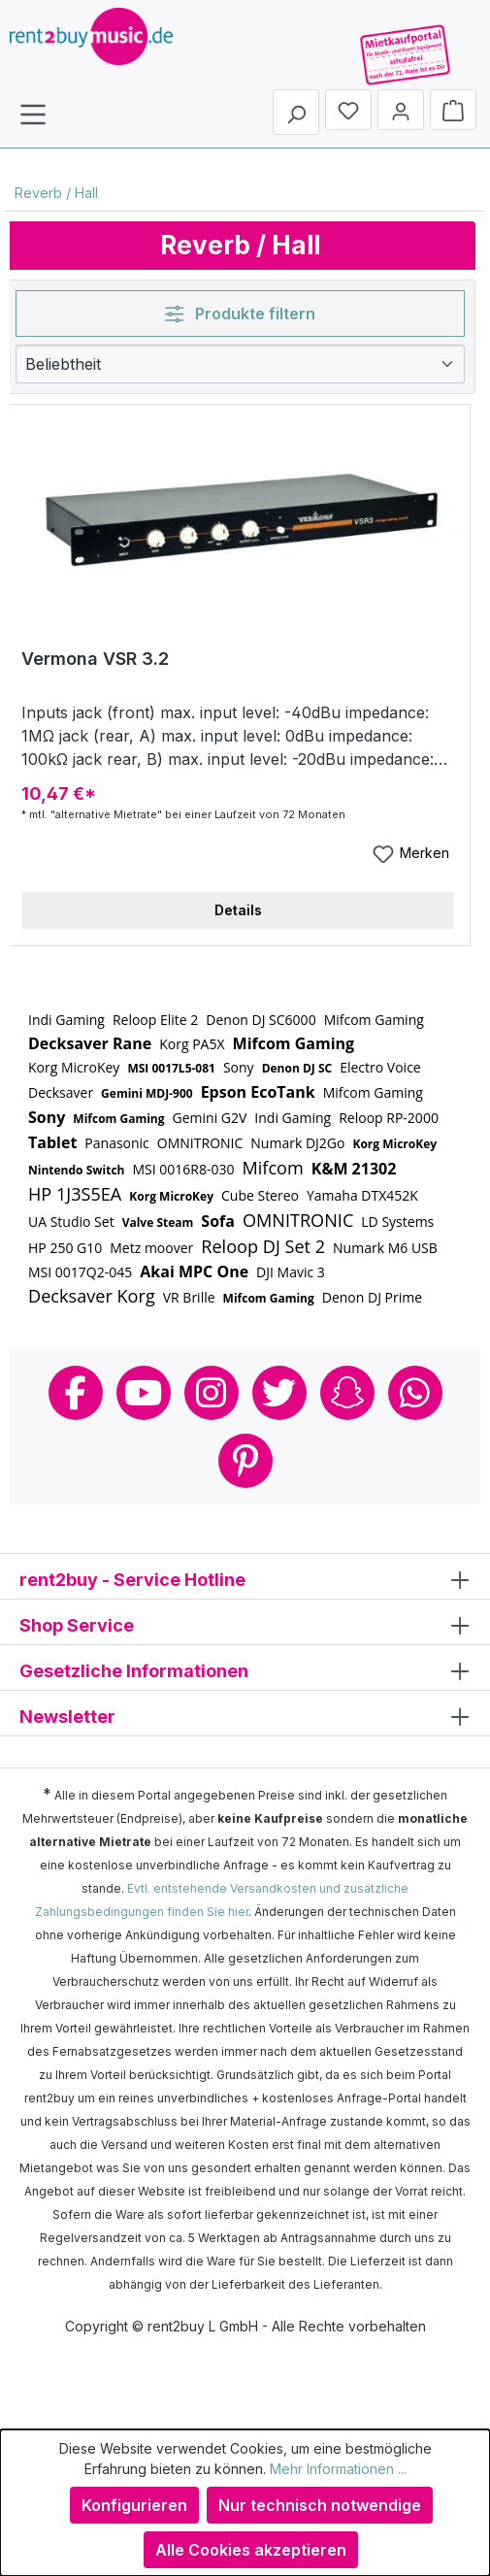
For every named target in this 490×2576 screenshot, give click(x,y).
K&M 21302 (354, 1168)
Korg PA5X (191, 1044)
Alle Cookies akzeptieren (250, 2549)
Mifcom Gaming (374, 1019)
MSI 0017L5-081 (171, 1068)
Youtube (143, 1393)
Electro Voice (380, 1067)
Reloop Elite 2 (155, 1019)
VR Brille (189, 1297)
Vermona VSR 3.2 (95, 658)
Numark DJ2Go (297, 1143)
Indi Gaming (66, 1019)
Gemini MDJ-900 (147, 1093)
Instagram (211, 1393)
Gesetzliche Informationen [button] (245, 1670)
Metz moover (151, 1247)
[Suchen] (296, 112)
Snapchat (347, 1393)
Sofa (218, 1221)
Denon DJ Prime (372, 1297)
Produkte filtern (240, 313)
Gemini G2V (210, 1117)
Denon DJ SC (297, 1068)
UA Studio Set (71, 1221)
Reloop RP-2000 (389, 1117)
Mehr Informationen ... (338, 2468)
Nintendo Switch (76, 1170)
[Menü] (33, 113)
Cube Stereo (260, 1195)
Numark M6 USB (385, 1247)
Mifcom (272, 1167)
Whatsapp (415, 1393)
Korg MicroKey (73, 1067)
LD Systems (397, 1221)
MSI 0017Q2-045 (80, 1272)
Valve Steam (158, 1222)
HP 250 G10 (65, 1247)
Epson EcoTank (258, 1092)
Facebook (76, 1393)
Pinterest (245, 1461)
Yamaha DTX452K (362, 1195)
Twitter (279, 1393)
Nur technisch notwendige (319, 2505)
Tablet (52, 1142)
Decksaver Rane (89, 1043)
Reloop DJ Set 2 (263, 1246)
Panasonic (116, 1143)
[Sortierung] (240, 364)
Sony (238, 1067)
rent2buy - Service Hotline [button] (245, 1579)
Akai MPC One (194, 1271)
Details (238, 910)
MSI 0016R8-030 (183, 1169)
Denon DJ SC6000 (260, 1019)
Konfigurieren (134, 2505)
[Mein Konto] (400, 109)
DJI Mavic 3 (290, 1272)
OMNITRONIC (200, 1143)
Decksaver (60, 1092)
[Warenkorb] (453, 109)
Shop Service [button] (245, 1624)
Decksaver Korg (91, 1295)
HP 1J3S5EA (74, 1193)
